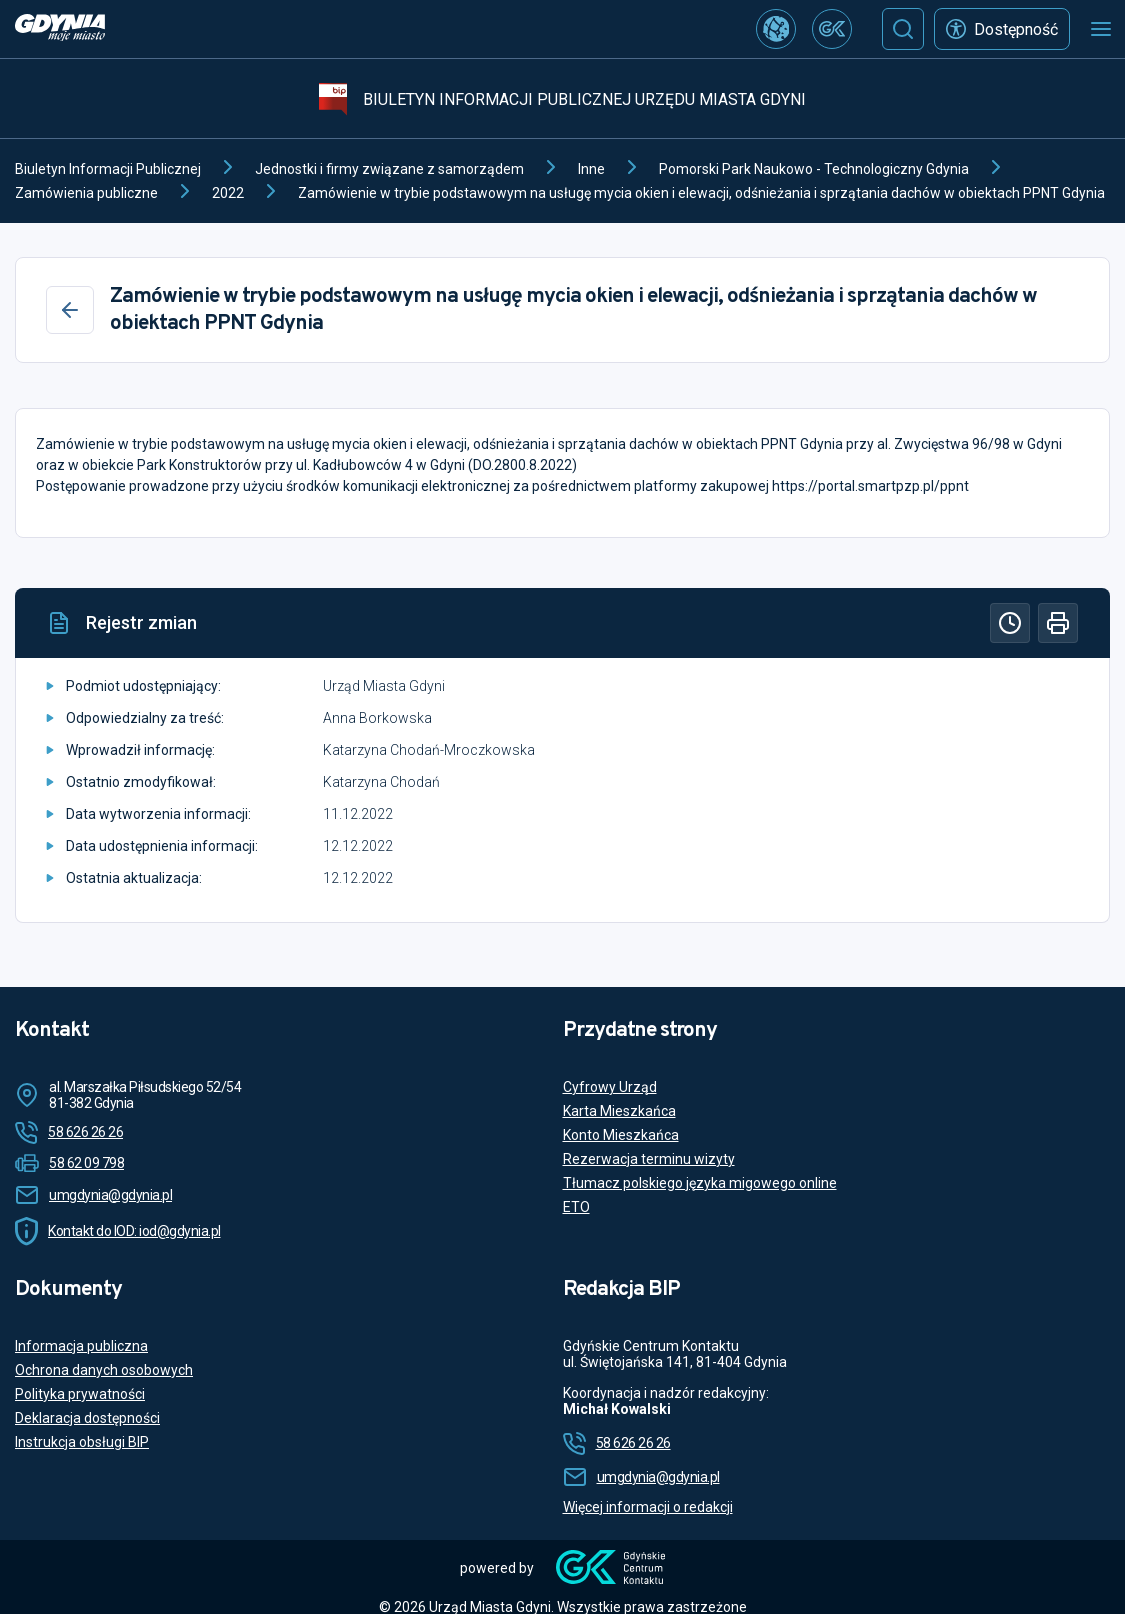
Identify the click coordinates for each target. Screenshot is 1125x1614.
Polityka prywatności (80, 1394)
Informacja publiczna (81, 1346)
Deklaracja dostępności (87, 1418)
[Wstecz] (70, 310)
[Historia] (1010, 623)
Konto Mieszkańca (621, 1135)
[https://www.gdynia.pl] (60, 29)
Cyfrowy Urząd (610, 1087)
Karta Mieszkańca (619, 1111)
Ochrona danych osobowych (104, 1370)
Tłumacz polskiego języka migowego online (700, 1183)
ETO (576, 1207)
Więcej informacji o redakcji (648, 1507)
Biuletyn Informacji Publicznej (108, 169)
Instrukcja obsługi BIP (82, 1442)
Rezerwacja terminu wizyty (649, 1159)
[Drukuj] (1058, 623)
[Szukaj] (903, 29)
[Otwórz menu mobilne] (1101, 29)
